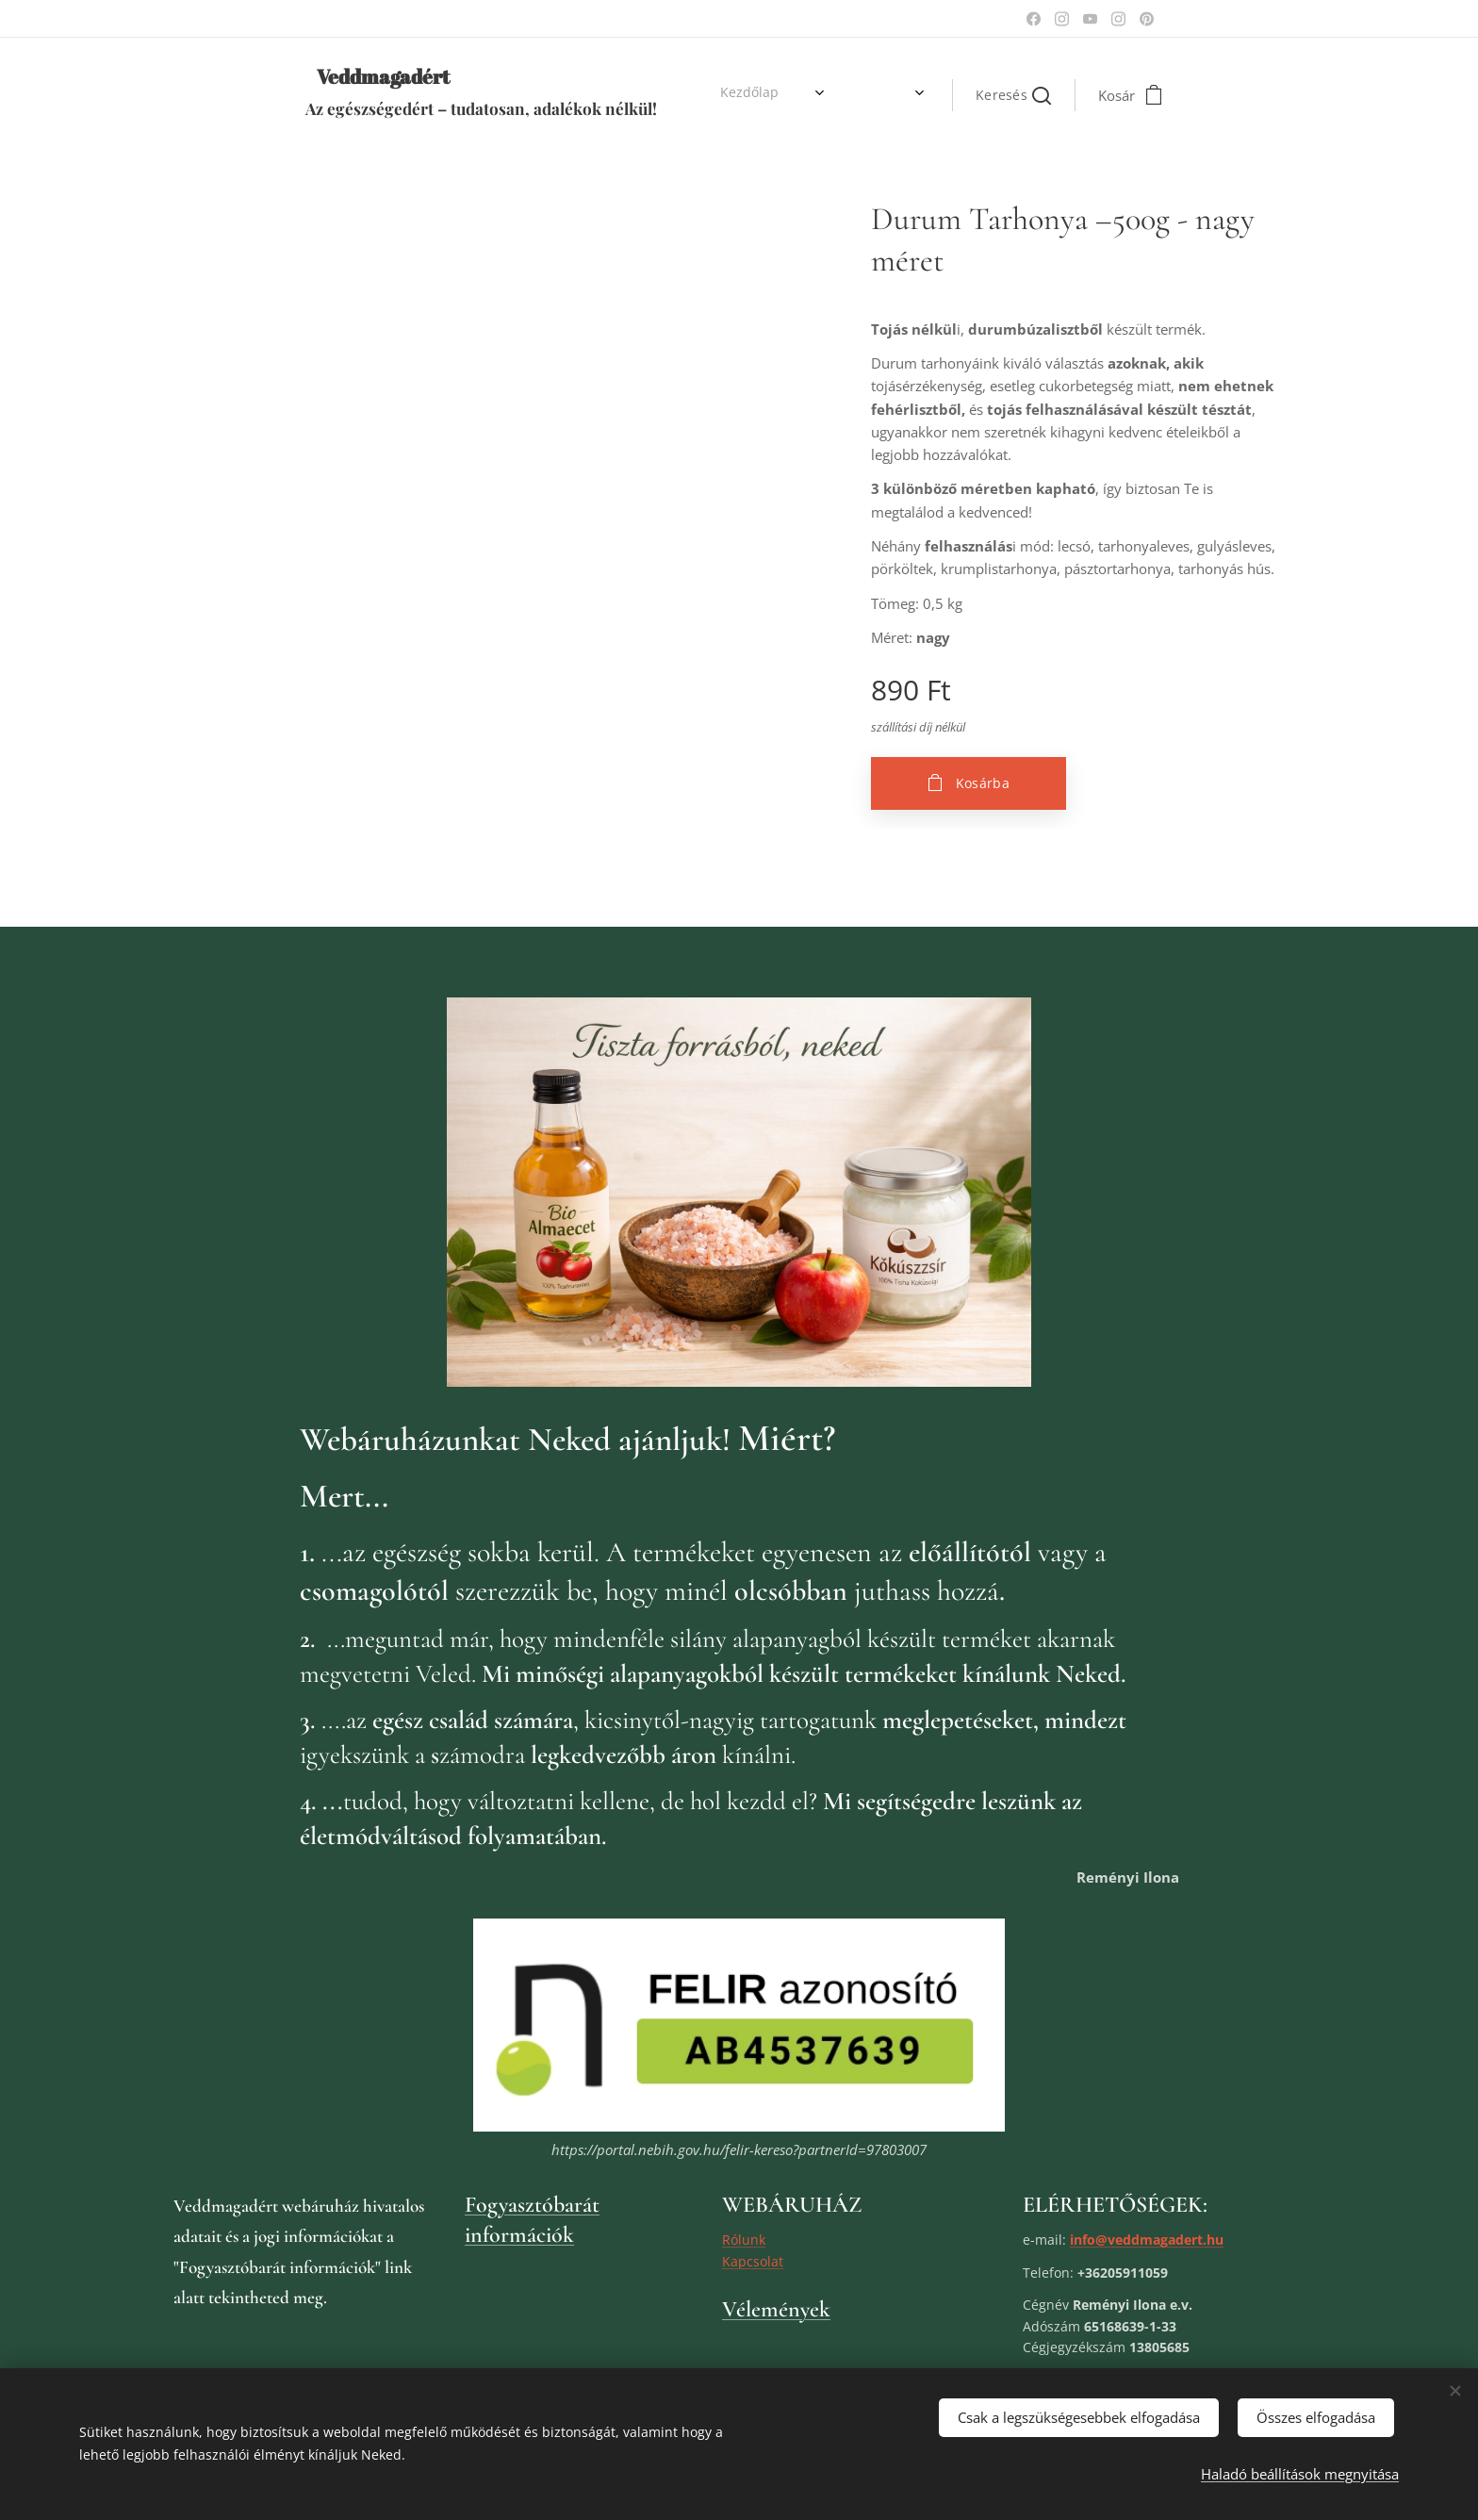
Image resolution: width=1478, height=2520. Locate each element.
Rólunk (743, 2239)
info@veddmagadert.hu (1146, 2239)
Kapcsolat (752, 2260)
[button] (1013, 95)
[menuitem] (714, 95)
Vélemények (776, 2308)
